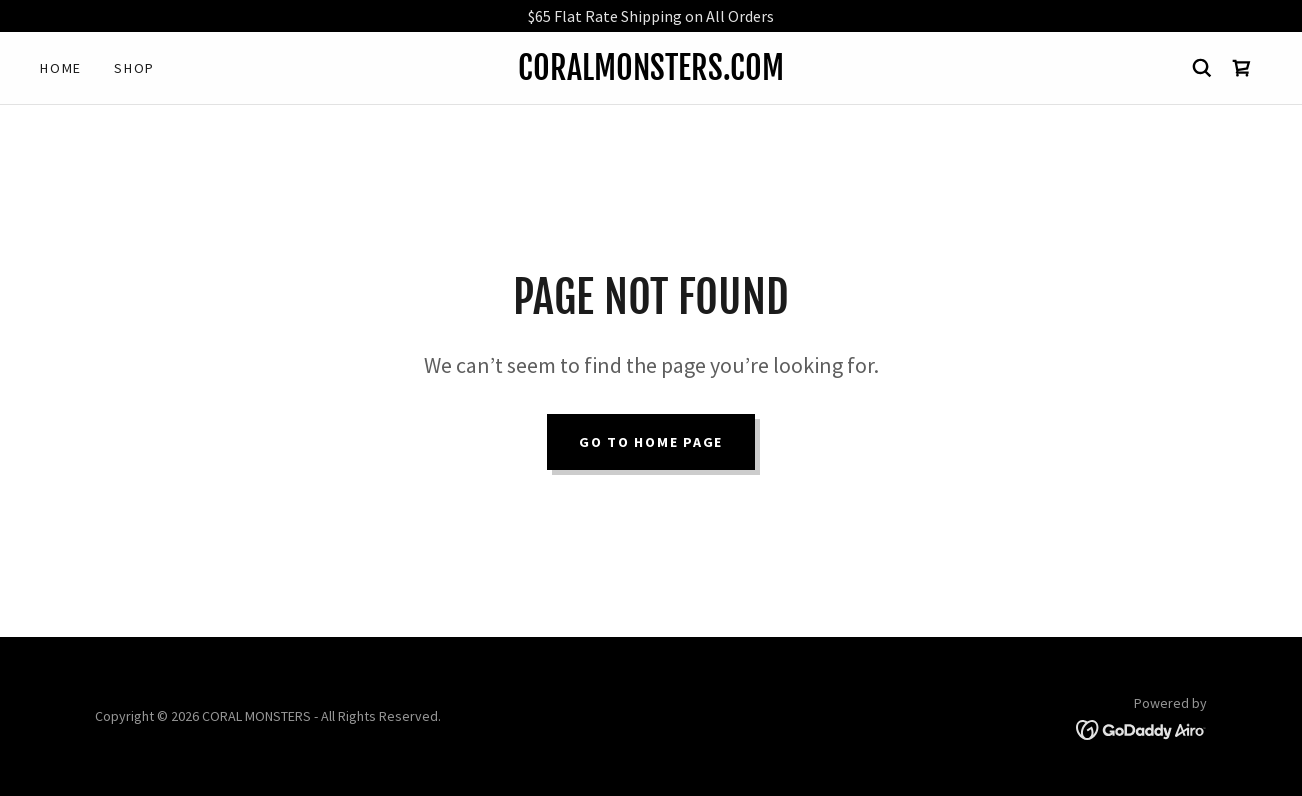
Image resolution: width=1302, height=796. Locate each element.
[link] (651, 74)
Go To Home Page (651, 442)
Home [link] (61, 68)
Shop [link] (134, 68)
